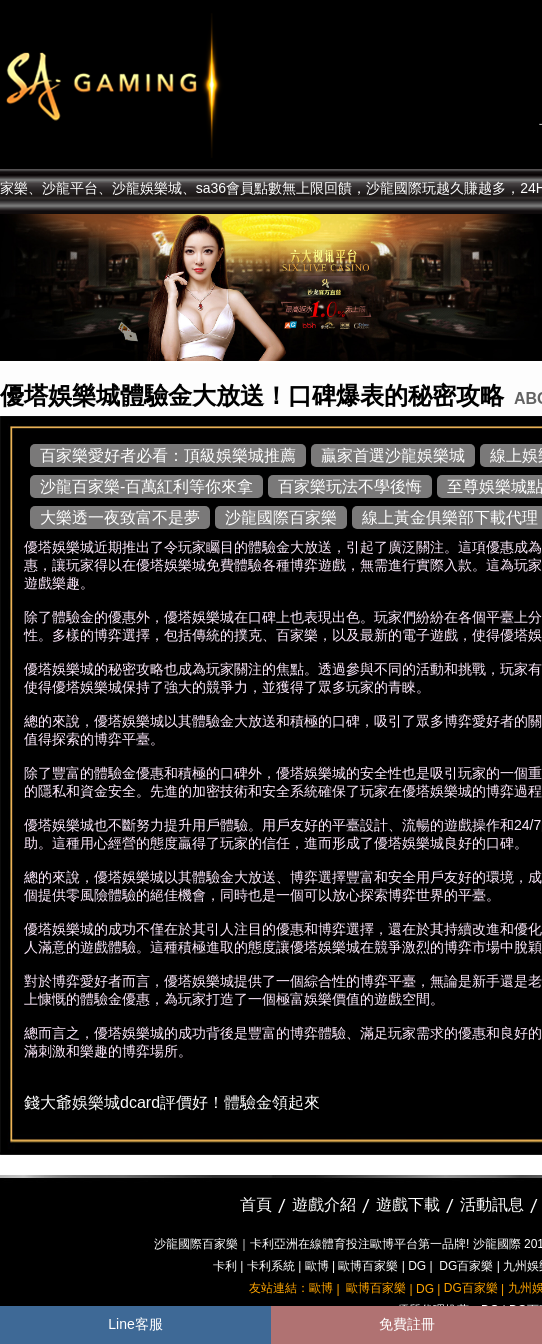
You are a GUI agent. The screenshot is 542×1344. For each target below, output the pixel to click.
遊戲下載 (408, 1204)
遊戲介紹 (324, 1204)
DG (417, 1266)
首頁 (256, 1204)
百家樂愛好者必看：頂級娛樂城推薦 (168, 455)
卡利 (225, 1266)
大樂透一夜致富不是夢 (120, 517)
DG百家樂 (466, 1266)
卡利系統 (271, 1266)
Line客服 (135, 1324)
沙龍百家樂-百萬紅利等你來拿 (146, 486)
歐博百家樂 (368, 1266)
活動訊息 (492, 1204)
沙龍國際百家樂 (281, 517)
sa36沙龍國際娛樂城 (162, 85)
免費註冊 (407, 1324)
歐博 (317, 1266)
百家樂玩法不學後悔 (350, 486)
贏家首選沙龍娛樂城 (393, 455)
